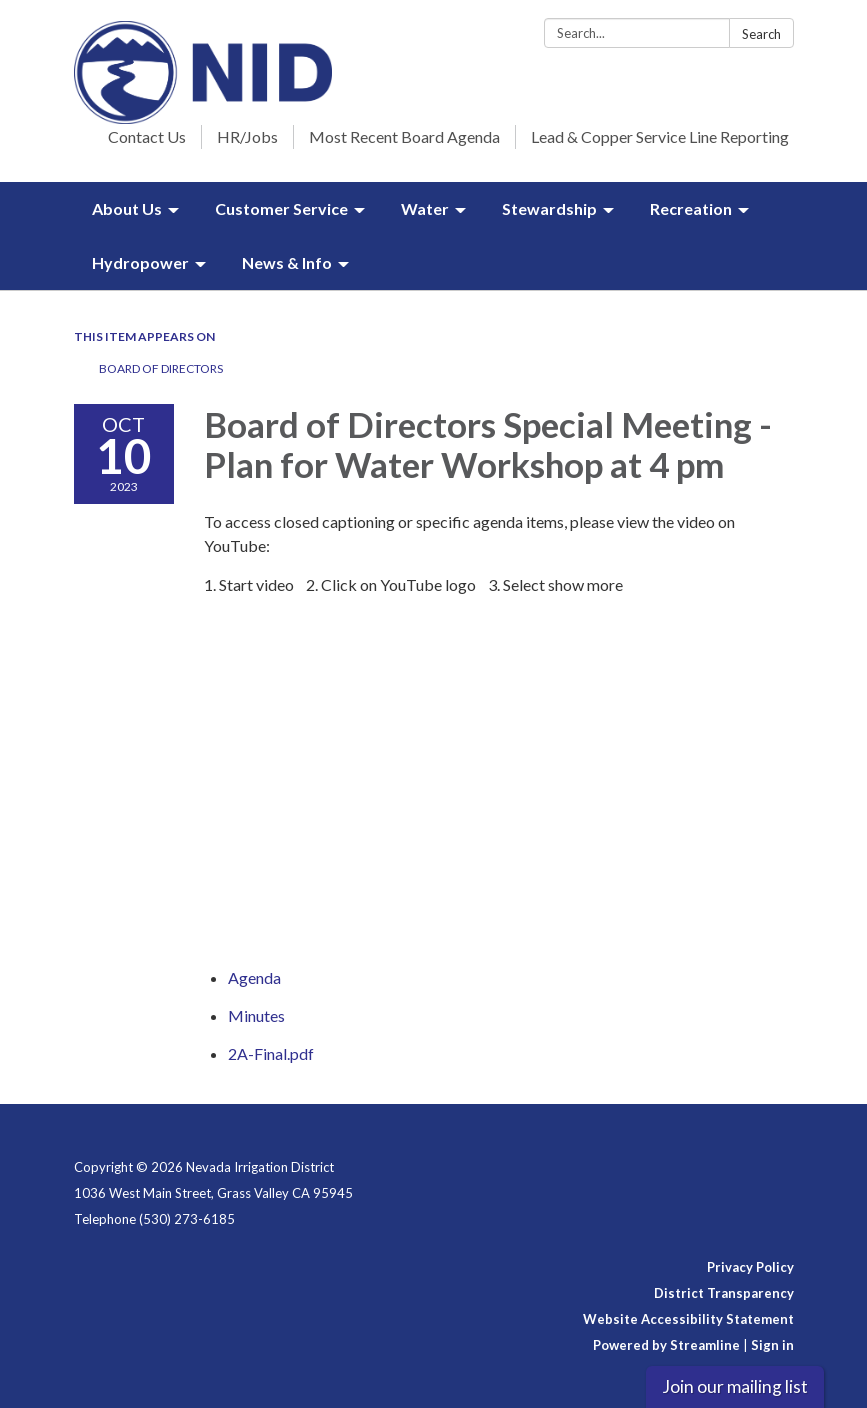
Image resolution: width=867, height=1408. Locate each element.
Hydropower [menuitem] (140, 262)
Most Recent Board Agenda (404, 136)
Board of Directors (161, 368)
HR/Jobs (247, 136)
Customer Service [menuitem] (281, 208)
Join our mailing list (735, 1386)
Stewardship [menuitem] (549, 208)
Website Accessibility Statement (688, 1319)
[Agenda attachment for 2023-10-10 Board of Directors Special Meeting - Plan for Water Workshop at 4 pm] (254, 977)
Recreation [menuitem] (691, 208)
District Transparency (724, 1293)
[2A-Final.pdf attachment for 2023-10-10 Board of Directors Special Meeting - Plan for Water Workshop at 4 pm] (271, 1053)
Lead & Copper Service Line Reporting (660, 136)
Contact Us (147, 136)
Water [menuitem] (425, 208)
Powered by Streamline (666, 1345)
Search (761, 34)
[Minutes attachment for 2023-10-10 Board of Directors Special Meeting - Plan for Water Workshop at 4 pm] (256, 1015)
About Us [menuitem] (127, 208)
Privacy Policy (750, 1267)
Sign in (772, 1345)
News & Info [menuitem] (287, 262)
